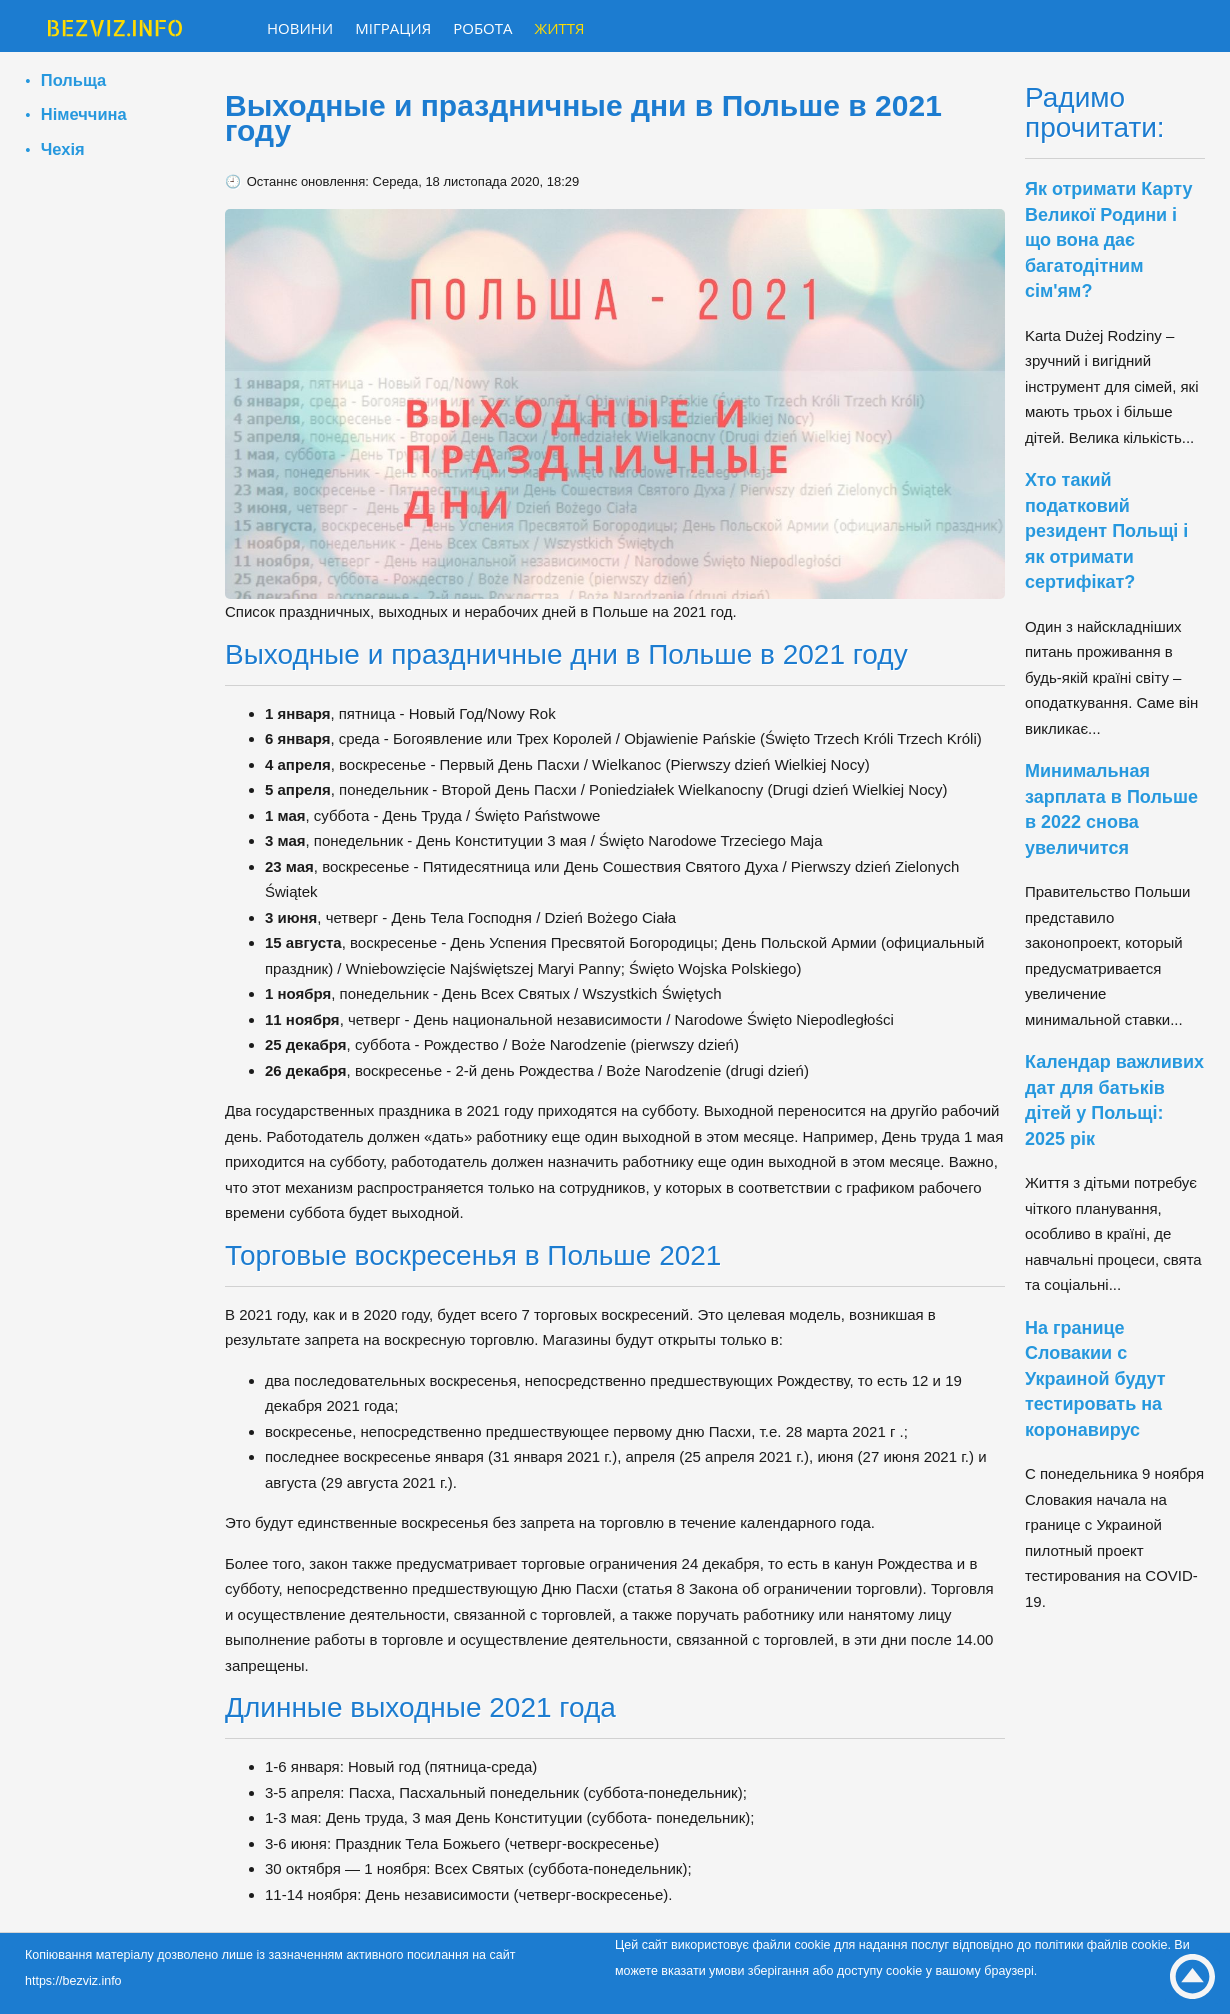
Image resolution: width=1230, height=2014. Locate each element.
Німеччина (84, 114)
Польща (73, 80)
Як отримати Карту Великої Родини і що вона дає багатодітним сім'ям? (1109, 240)
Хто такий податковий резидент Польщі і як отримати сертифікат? (1106, 531)
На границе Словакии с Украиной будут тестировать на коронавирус (1095, 1379)
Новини (300, 28)
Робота (482, 28)
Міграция (393, 28)
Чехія (63, 149)
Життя (560, 28)
